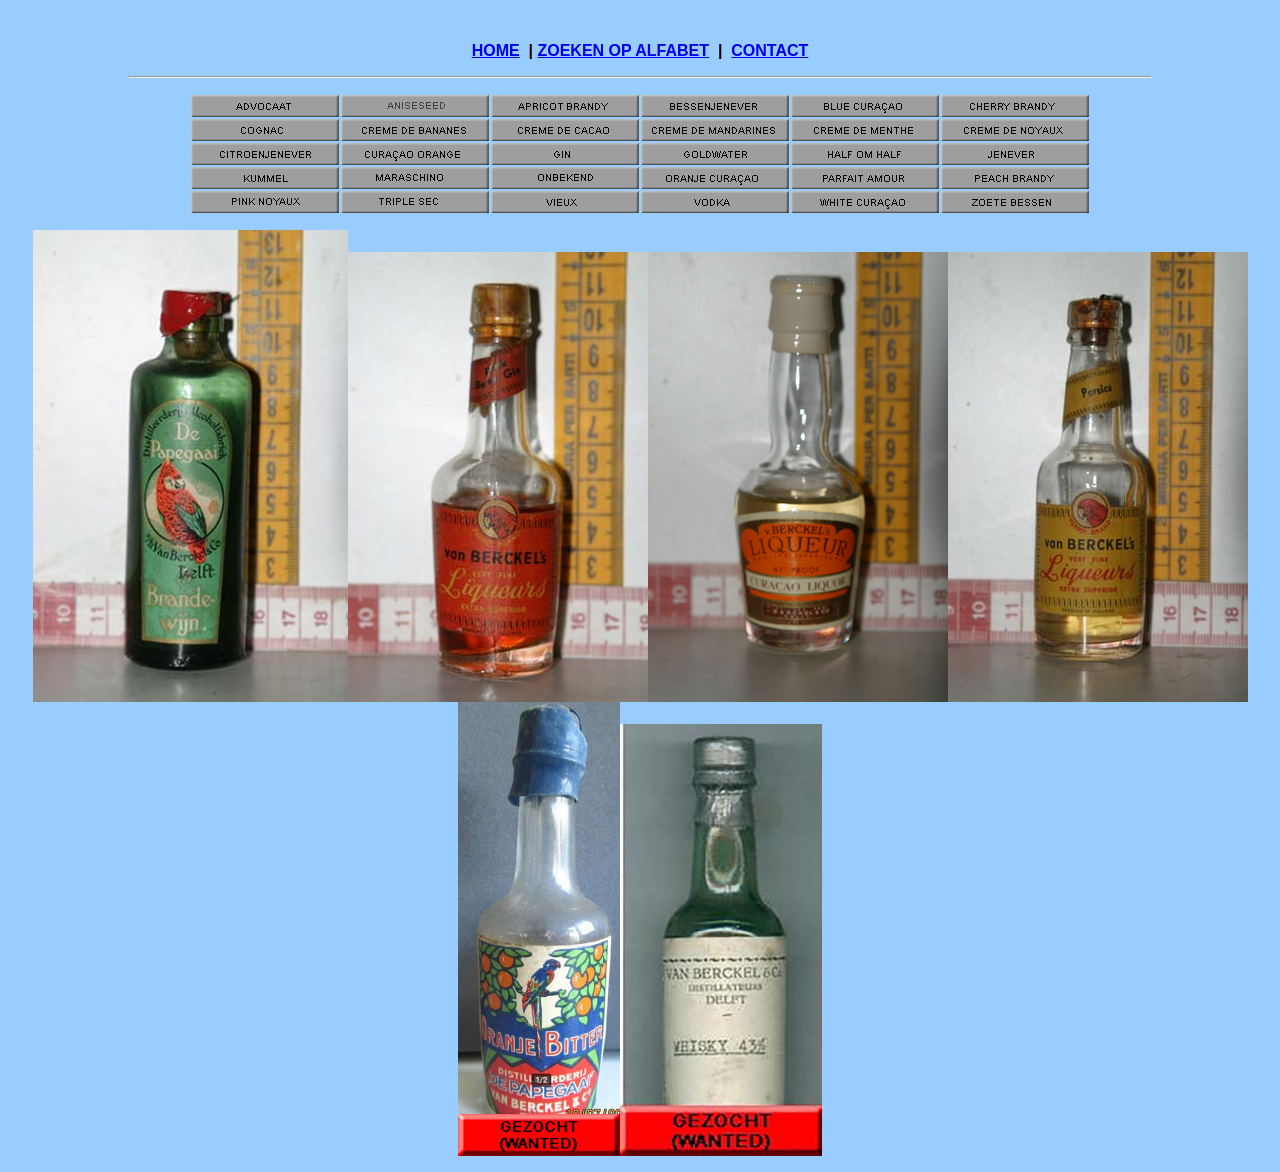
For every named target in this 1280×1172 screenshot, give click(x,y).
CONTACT (769, 50)
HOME (496, 50)
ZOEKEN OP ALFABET (623, 50)
